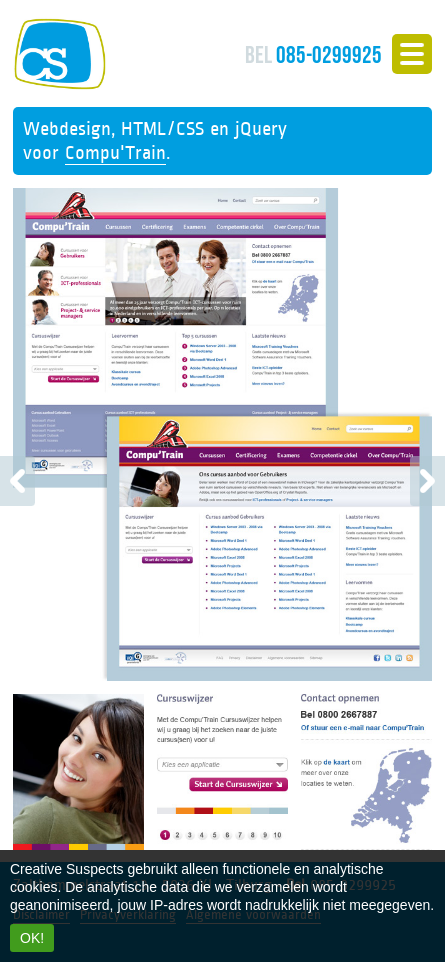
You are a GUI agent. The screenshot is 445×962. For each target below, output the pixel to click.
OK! (32, 938)
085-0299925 (313, 55)
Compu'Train (115, 153)
